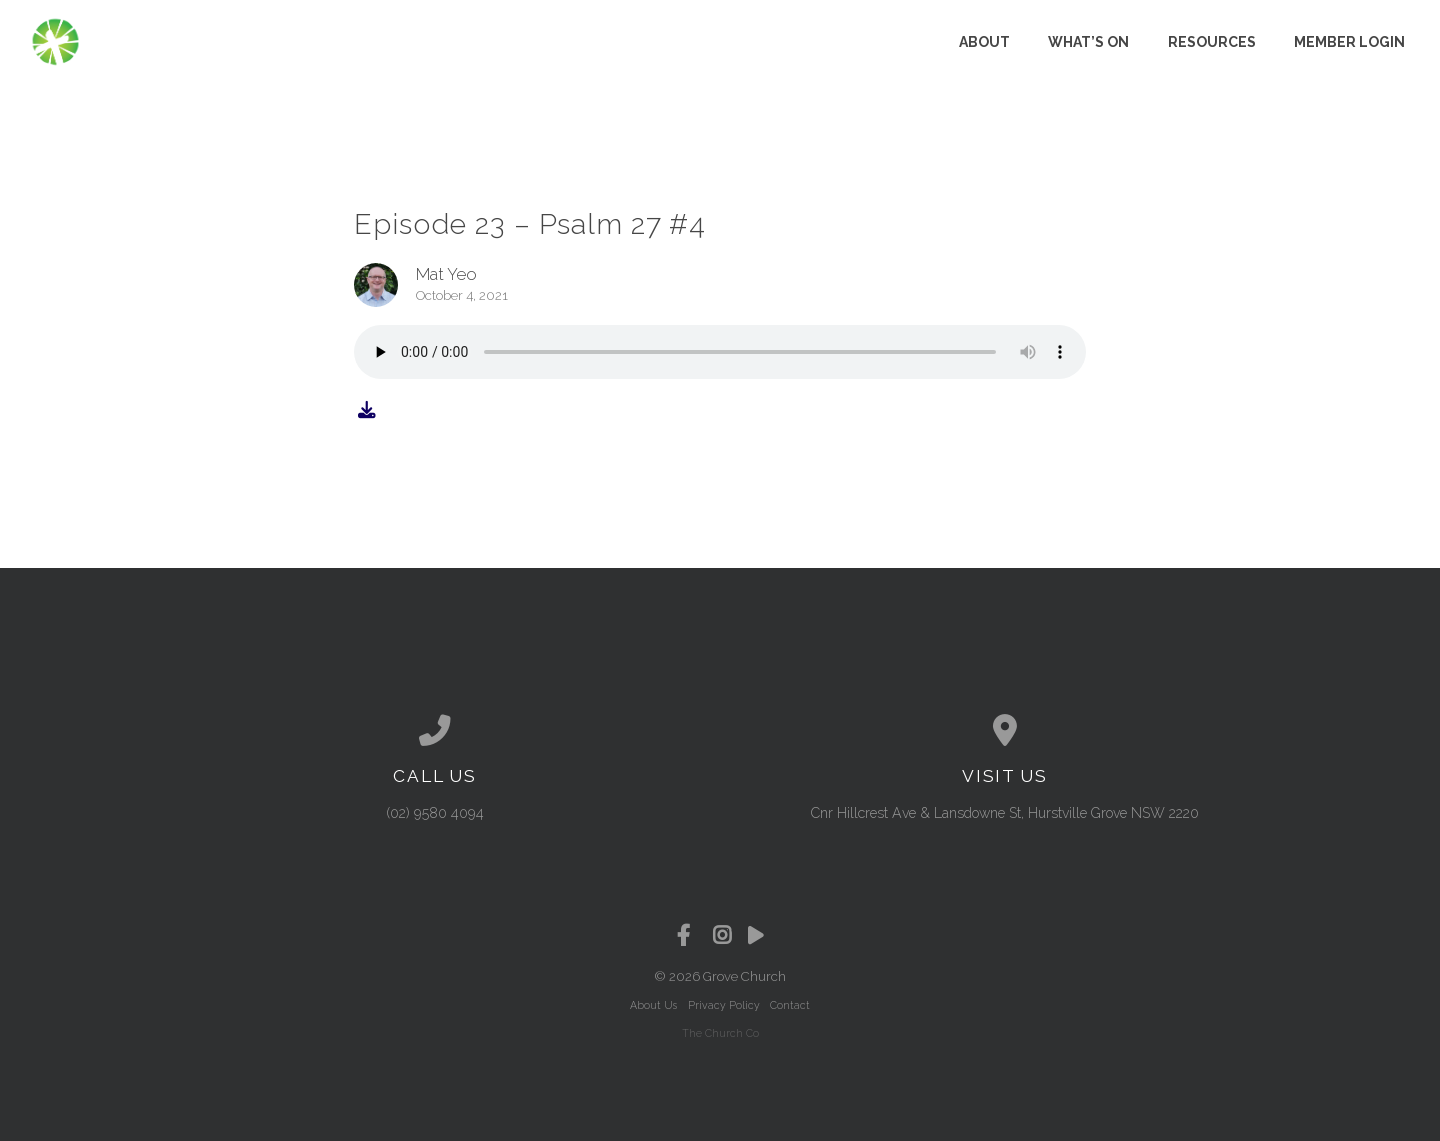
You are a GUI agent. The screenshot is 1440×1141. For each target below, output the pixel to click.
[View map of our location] (1005, 731)
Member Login (1349, 42)
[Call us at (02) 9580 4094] (435, 731)
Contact (790, 1005)
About (984, 42)
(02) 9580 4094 (435, 813)
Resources (1212, 42)
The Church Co (720, 1033)
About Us (653, 1005)
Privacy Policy (724, 1005)
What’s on (1088, 42)
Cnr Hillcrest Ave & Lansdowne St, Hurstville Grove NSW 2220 (1005, 813)
